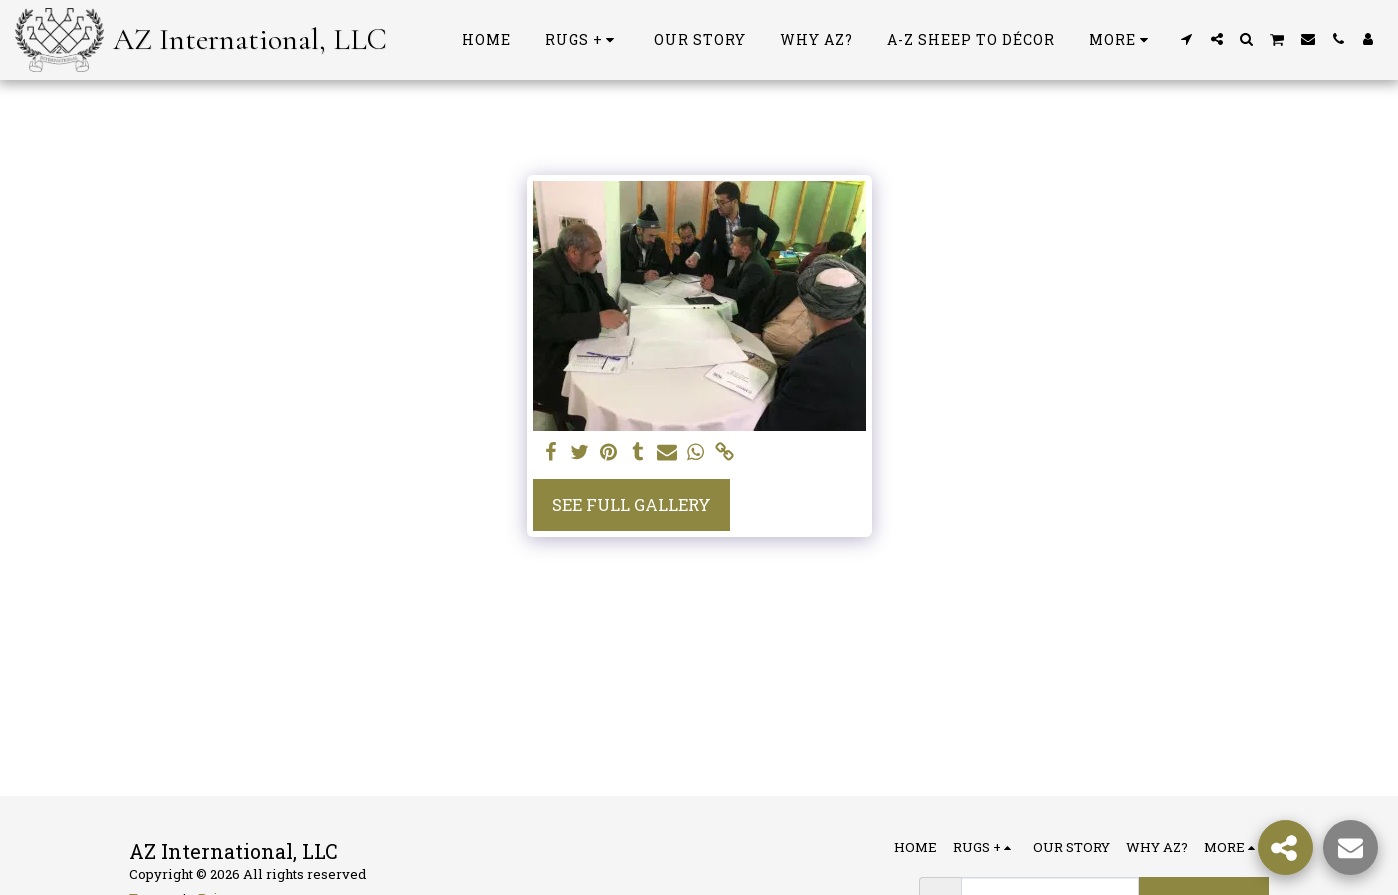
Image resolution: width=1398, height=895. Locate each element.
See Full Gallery (631, 504)
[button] (1187, 39)
